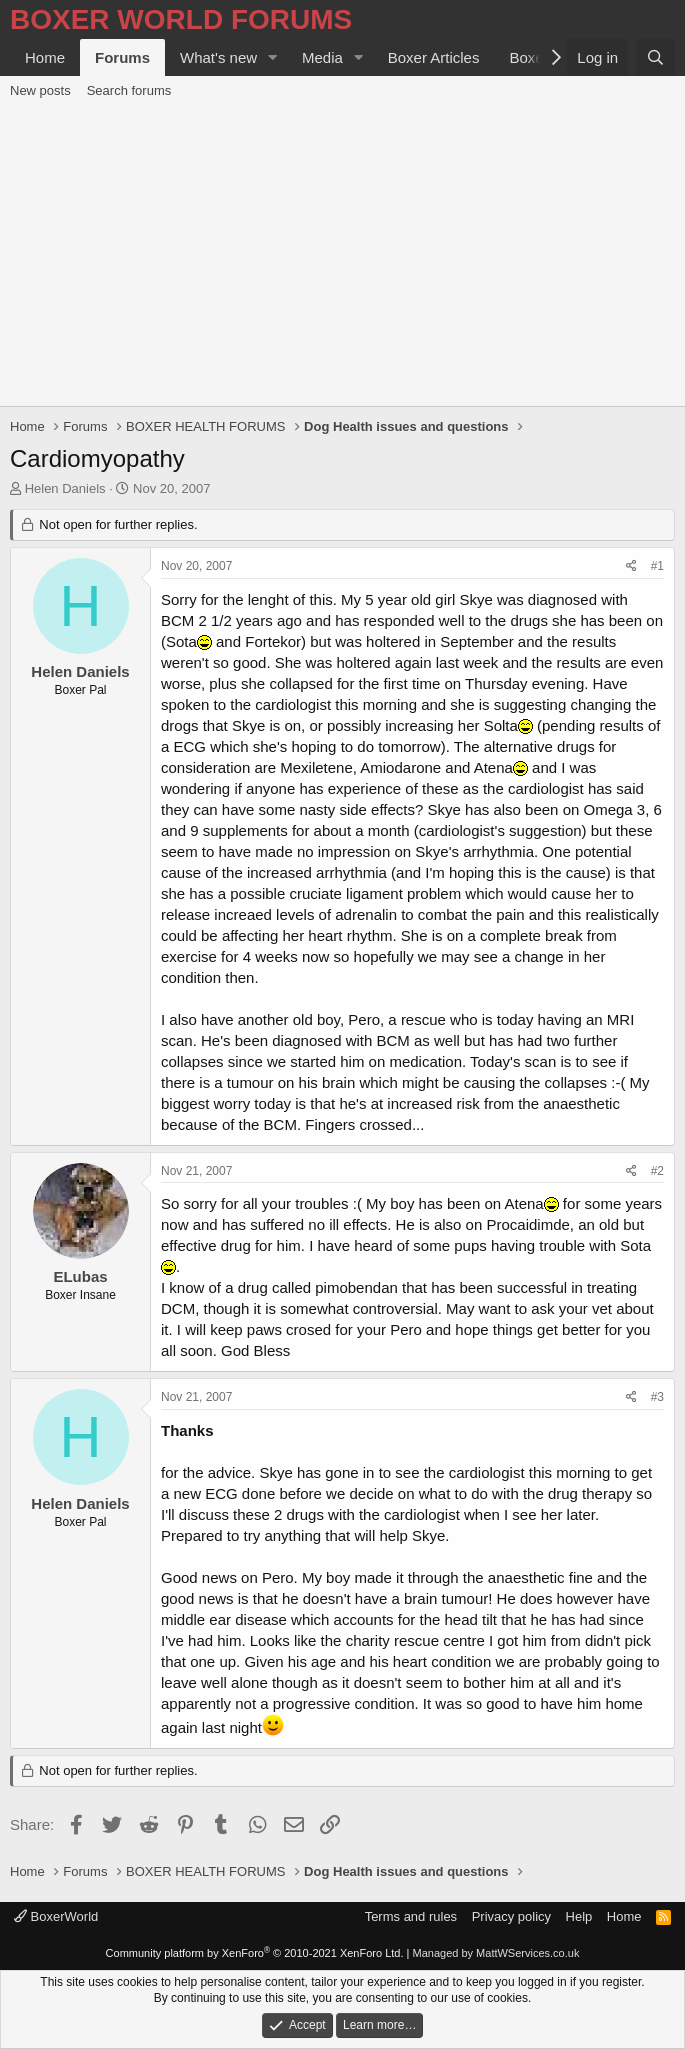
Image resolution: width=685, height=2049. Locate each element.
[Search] (655, 57)
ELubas (80, 1276)
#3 (657, 1397)
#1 (657, 566)
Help (579, 1916)
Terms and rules (411, 1916)
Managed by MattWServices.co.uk (496, 1953)
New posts (40, 90)
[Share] (631, 566)
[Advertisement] (342, 256)
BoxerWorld (56, 1916)
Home (45, 57)
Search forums (129, 90)
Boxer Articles (434, 57)
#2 (657, 1171)
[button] (273, 57)
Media (322, 57)
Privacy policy (511, 1916)
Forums (122, 57)
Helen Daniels (65, 488)
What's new (218, 57)
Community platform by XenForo (255, 1953)
